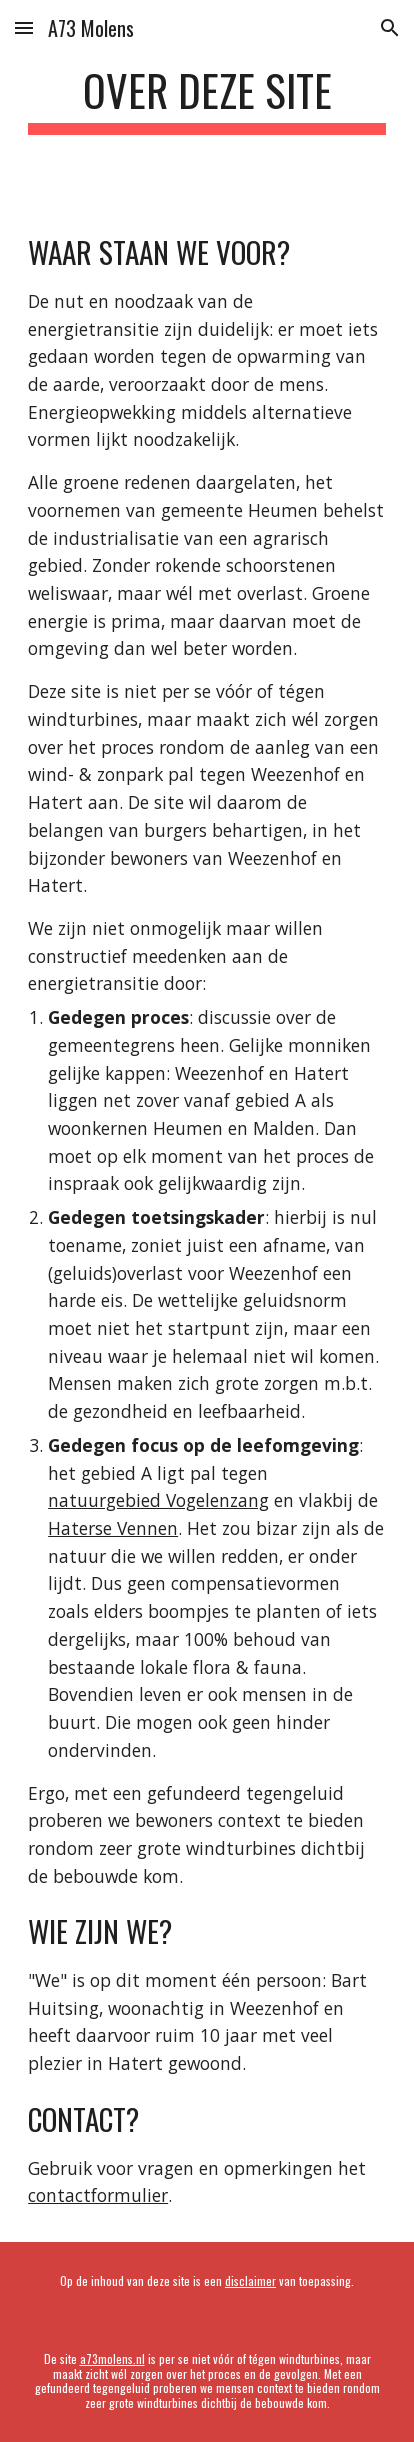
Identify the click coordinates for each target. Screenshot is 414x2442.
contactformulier (98, 2195)
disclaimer (250, 2280)
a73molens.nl (112, 2358)
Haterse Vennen (113, 1528)
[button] (24, 27)
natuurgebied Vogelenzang (158, 1500)
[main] (207, 99)
